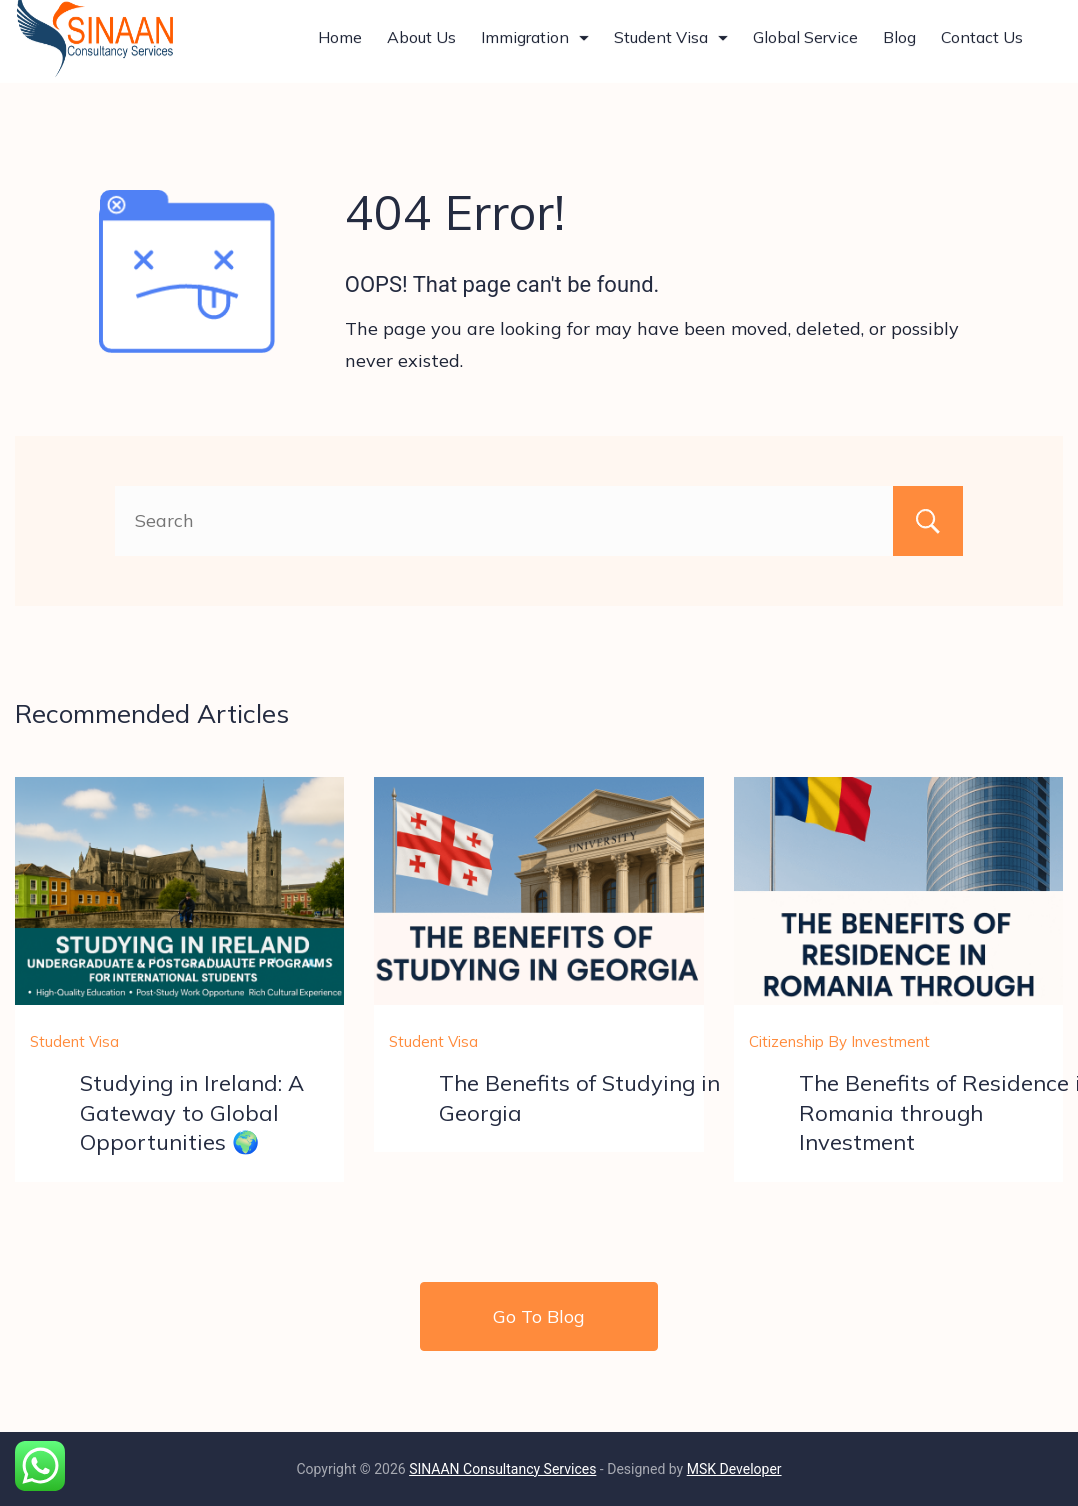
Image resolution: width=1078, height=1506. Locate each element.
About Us (421, 46)
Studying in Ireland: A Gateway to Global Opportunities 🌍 (192, 1112)
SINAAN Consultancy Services (502, 1469)
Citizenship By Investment (839, 1041)
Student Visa (671, 46)
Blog (899, 46)
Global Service (805, 46)
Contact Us (982, 46)
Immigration (535, 46)
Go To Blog (539, 1316)
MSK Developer (734, 1469)
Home (340, 46)
